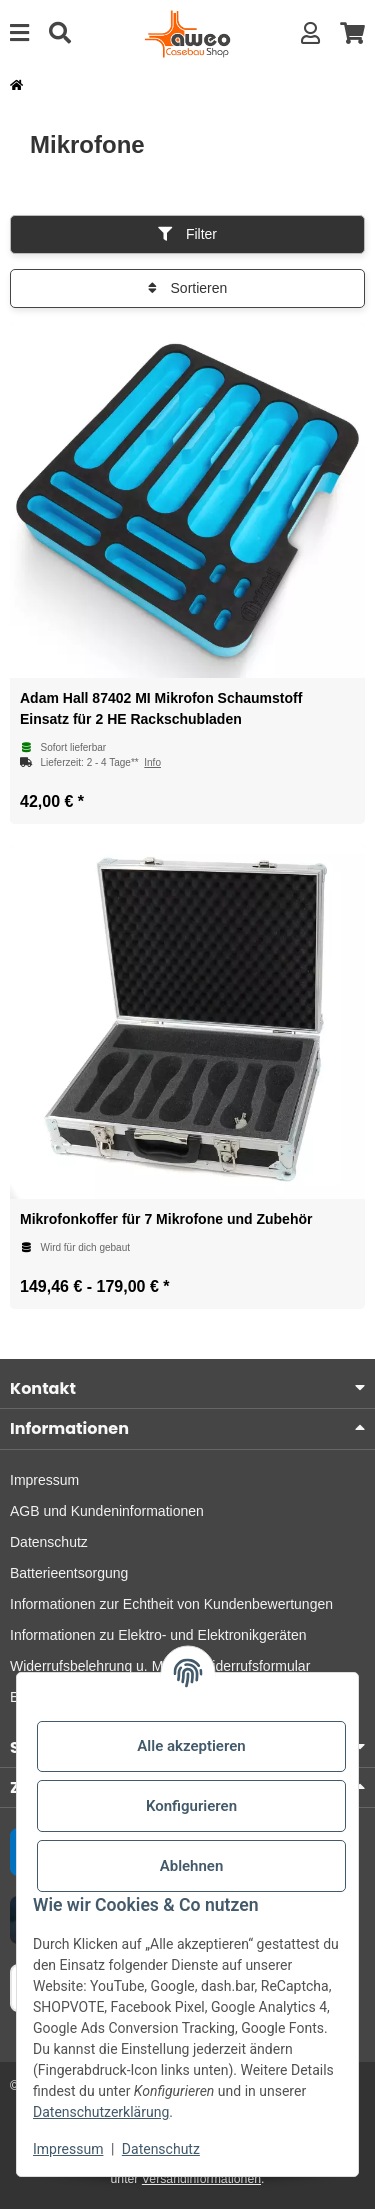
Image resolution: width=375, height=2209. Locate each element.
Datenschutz (161, 2149)
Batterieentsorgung (69, 1573)
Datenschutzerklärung (101, 2112)
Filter (187, 234)
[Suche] (60, 33)
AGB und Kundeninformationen (107, 1511)
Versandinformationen (201, 2179)
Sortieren (188, 288)
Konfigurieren (191, 1806)
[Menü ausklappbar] (19, 33)
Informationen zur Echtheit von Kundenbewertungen (171, 1604)
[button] (310, 33)
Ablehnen (192, 1866)
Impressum (68, 2149)
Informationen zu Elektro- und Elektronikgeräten (158, 1635)
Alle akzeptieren (191, 1746)
